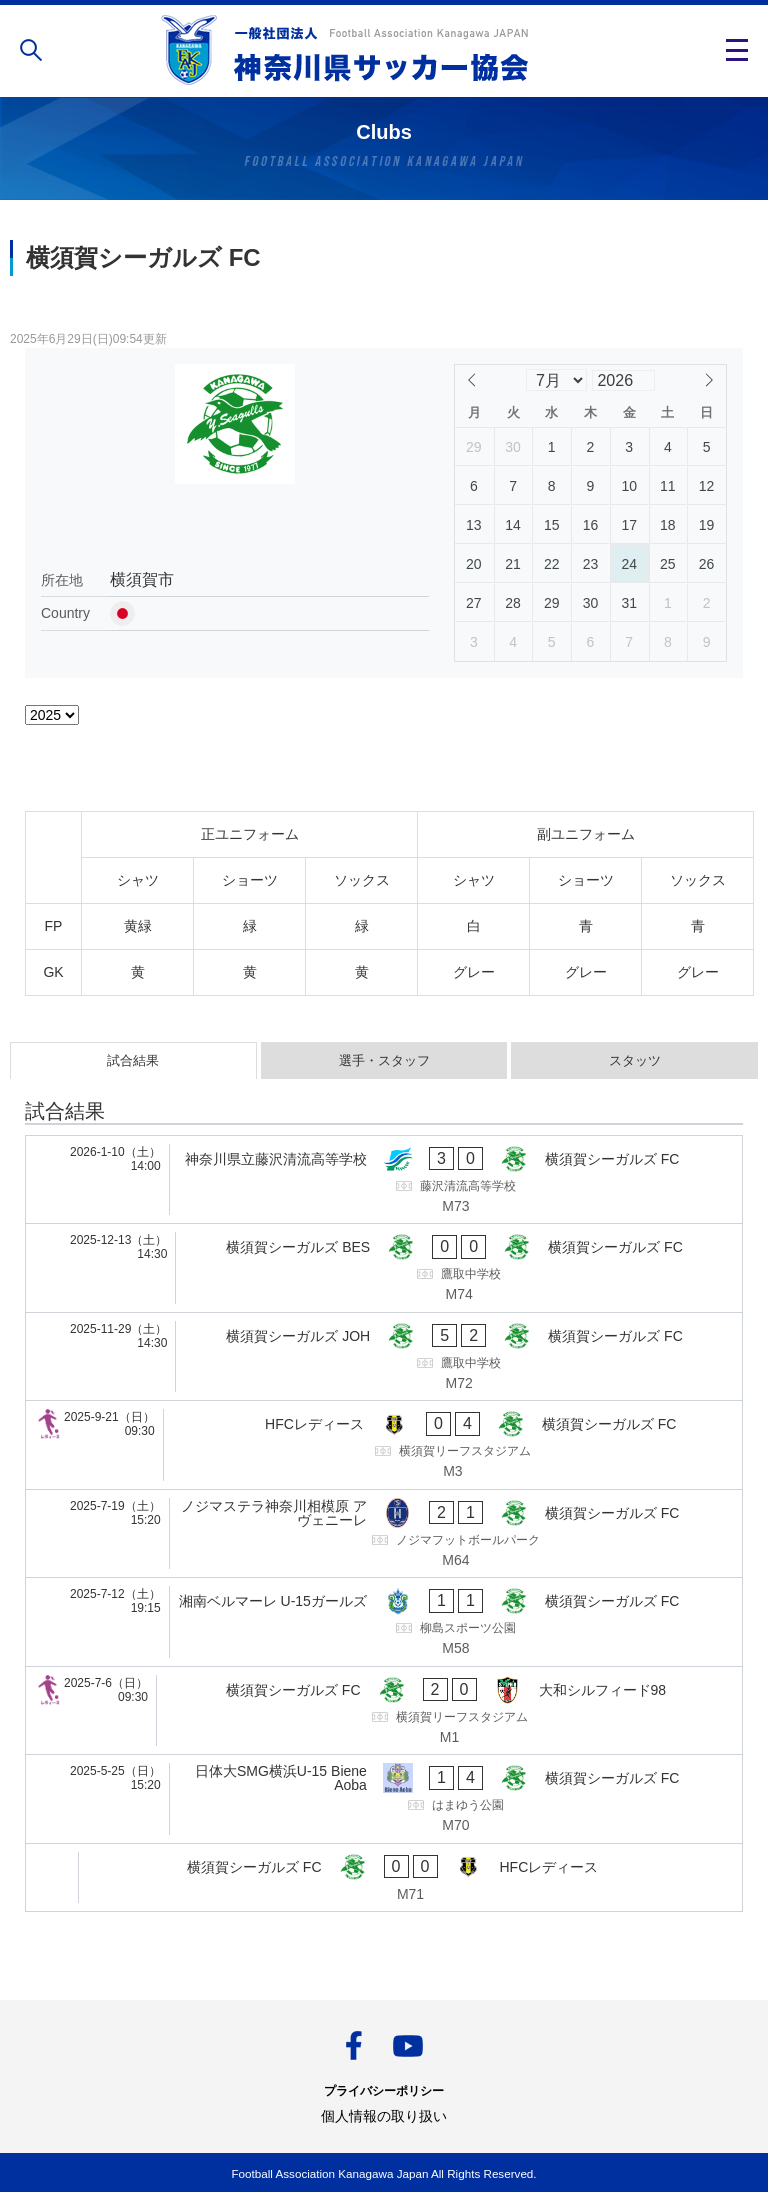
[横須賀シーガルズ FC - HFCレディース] (384, 1878)
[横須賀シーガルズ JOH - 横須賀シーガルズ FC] (384, 1357)
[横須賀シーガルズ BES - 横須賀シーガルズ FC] (384, 1268)
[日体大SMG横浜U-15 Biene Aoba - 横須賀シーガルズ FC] (384, 1799)
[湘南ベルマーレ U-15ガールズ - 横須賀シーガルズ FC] (384, 1622)
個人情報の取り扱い (384, 2116)
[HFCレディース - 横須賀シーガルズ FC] (384, 1445)
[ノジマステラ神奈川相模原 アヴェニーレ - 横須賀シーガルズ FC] (384, 1534)
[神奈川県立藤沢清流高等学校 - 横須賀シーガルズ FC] (384, 1180)
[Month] (556, 380)
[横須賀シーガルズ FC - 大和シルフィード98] (384, 1711)
